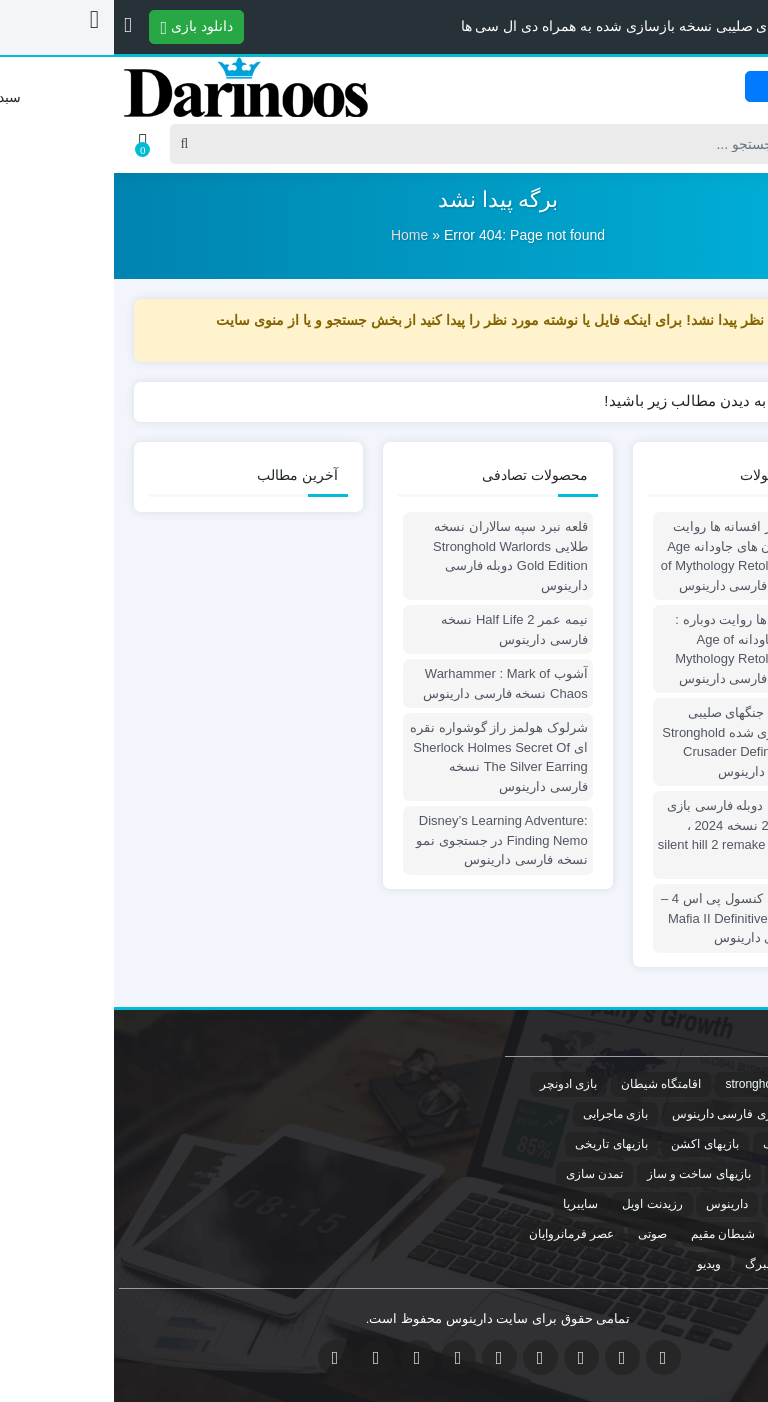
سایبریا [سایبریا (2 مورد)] (466, 1204)
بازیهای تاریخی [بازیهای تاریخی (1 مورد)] (497, 1144)
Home (295, 235)
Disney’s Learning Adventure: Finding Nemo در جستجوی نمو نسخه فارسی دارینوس (388, 840)
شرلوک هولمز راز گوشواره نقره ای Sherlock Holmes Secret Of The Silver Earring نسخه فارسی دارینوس (384, 757)
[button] (14, 25)
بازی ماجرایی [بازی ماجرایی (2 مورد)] (501, 1114)
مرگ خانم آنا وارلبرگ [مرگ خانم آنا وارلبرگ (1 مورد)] (684, 1264)
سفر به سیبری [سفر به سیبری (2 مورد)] (701, 1234)
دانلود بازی (83, 27)
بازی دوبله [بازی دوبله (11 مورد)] (713, 1114)
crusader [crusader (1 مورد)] (714, 1084)
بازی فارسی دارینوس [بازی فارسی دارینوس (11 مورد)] (611, 1114)
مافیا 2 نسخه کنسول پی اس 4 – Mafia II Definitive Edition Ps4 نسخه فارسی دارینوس (635, 918)
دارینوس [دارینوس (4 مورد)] (613, 1204)
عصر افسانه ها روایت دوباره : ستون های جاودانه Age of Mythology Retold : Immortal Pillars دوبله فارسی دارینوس (642, 649)
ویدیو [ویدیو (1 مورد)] (595, 1264)
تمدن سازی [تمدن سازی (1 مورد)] (480, 1174)
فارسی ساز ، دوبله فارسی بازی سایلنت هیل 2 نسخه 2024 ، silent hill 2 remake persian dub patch (633, 835)
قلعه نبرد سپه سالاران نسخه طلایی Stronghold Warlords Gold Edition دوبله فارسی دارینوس (396, 556)
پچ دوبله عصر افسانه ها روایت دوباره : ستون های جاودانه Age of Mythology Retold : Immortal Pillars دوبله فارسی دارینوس (635, 556)
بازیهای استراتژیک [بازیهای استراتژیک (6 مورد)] (693, 1144)
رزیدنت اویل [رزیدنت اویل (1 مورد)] (538, 1204)
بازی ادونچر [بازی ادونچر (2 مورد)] (454, 1084)
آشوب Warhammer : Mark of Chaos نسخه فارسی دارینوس (391, 683)
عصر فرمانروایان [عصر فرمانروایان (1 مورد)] (457, 1234)
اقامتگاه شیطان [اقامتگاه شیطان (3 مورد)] (547, 1084)
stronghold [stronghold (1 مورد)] (639, 1084)
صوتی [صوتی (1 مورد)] (538, 1234)
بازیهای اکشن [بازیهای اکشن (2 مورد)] (590, 1144)
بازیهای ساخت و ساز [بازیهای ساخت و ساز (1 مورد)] (585, 1174)
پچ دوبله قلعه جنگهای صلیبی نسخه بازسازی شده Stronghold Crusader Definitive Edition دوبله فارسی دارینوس (635, 742)
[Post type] (716, 144)
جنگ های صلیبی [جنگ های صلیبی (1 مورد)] (698, 1204)
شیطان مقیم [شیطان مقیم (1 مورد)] (609, 1234)
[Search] (382, 144)
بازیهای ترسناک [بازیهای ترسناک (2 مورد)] (699, 1174)
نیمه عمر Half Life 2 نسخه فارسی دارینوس (400, 629)
